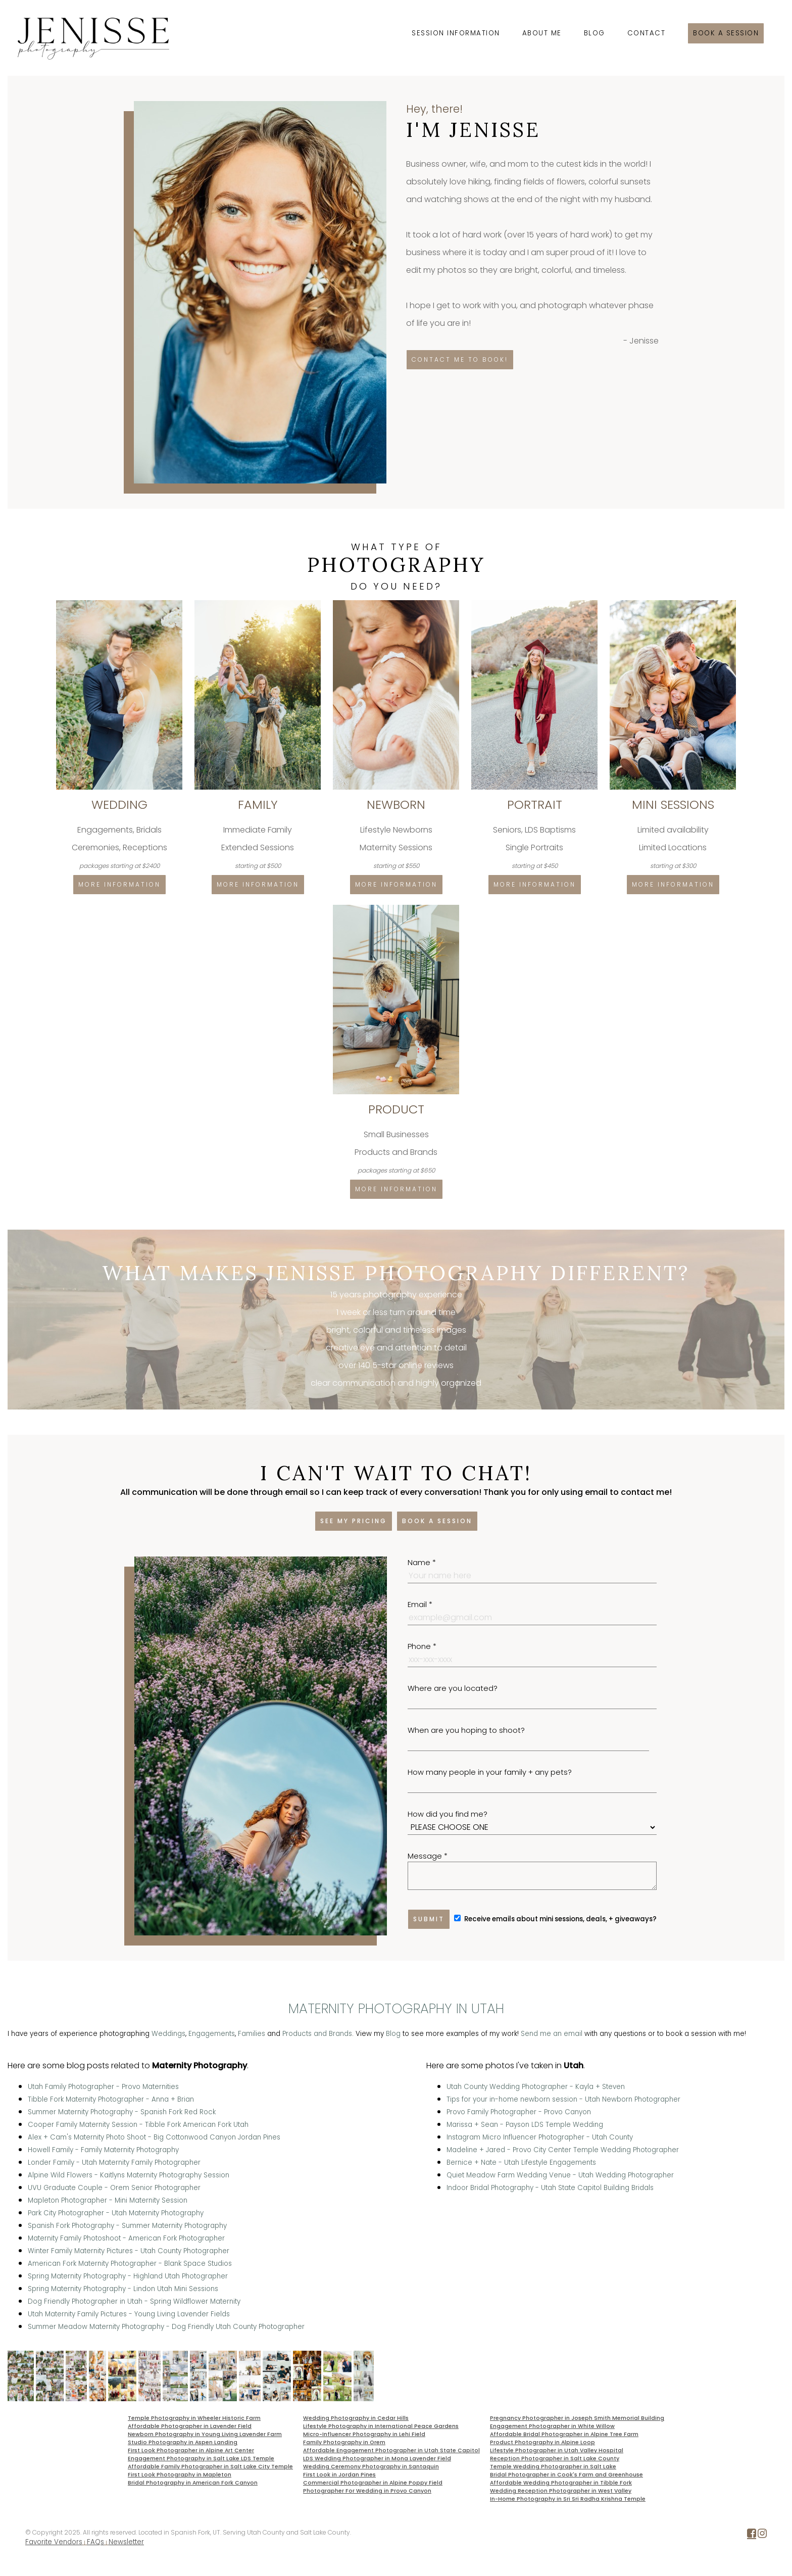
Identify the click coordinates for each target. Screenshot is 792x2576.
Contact (646, 33)
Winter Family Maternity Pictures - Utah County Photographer (128, 2251)
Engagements (211, 2033)
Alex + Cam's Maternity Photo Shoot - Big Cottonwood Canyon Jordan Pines (154, 2137)
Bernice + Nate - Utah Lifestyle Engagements (521, 2162)
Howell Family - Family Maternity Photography (103, 2150)
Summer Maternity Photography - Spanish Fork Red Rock (122, 2112)
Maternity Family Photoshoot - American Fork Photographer (126, 2238)
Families (251, 2033)
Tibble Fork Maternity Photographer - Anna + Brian (111, 2099)
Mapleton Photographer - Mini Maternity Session (107, 2200)
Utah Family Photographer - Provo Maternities (103, 2087)
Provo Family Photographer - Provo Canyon (519, 2112)
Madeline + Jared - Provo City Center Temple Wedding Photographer (563, 2150)
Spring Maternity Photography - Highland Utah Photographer (128, 2276)
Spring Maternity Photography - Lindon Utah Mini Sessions (123, 2289)
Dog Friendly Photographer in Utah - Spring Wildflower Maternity (134, 2301)
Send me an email (551, 2033)
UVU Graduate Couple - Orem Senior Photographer (114, 2188)
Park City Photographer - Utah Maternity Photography (116, 2213)
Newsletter (126, 2542)
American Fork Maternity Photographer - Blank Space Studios (130, 2263)
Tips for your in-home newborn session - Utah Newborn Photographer (563, 2099)
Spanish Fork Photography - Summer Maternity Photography (127, 2225)
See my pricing (353, 1521)
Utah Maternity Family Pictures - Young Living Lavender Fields (129, 2314)
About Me (542, 33)
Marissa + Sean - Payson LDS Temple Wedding (525, 2124)
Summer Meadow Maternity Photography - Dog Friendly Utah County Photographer (166, 2326)
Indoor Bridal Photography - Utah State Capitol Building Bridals (550, 2188)
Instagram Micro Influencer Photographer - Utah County (540, 2137)
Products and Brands (317, 2033)
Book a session (726, 33)
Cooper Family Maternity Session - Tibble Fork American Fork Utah (138, 2124)
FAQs (95, 2542)
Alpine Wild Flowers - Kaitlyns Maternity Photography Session (128, 2175)
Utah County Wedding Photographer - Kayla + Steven (536, 2087)
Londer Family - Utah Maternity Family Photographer (114, 2162)
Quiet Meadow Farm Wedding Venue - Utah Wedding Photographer (560, 2175)
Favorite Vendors (53, 2542)
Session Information (456, 33)
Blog (594, 33)
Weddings (168, 2033)
